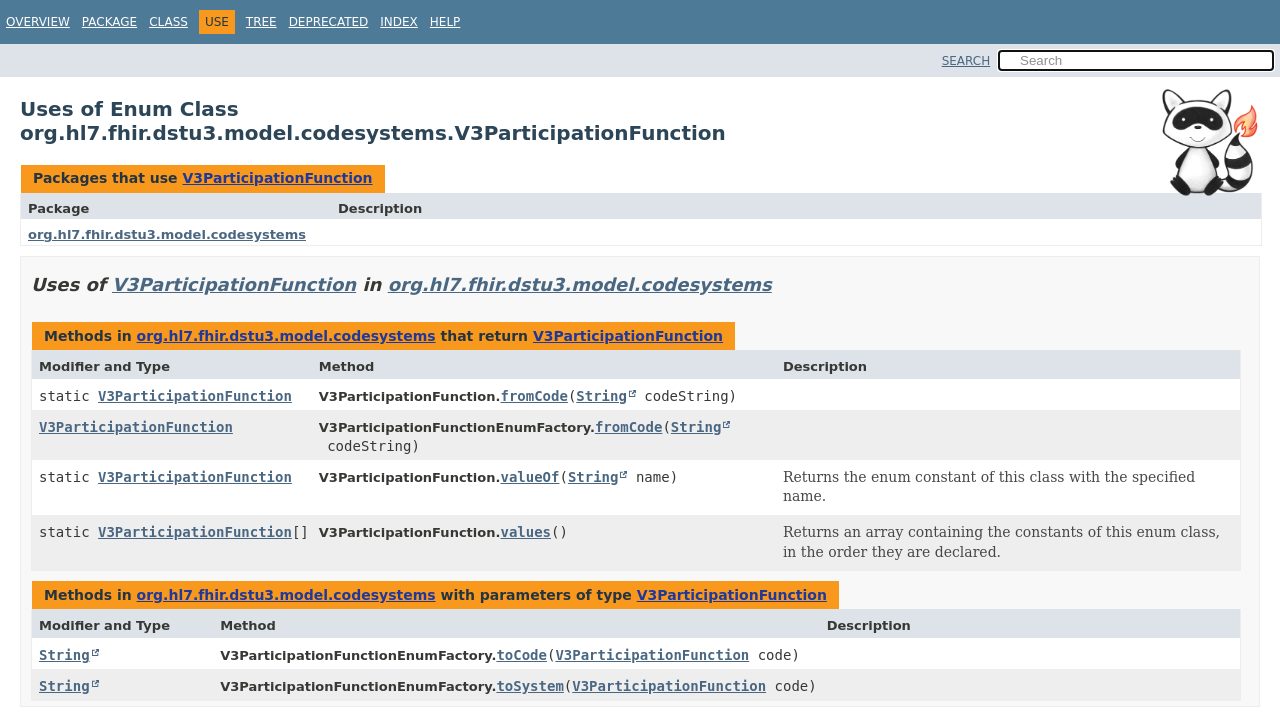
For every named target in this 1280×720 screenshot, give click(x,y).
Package (109, 22)
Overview (38, 22)
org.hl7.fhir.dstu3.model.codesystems (167, 234)
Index (399, 22)
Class (168, 22)
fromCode (533, 396)
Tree (261, 22)
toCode (521, 655)
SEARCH (966, 61)
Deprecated (329, 22)
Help (445, 22)
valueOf (529, 477)
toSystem (529, 686)
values (525, 532)
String (601, 396)
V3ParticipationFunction (277, 178)
